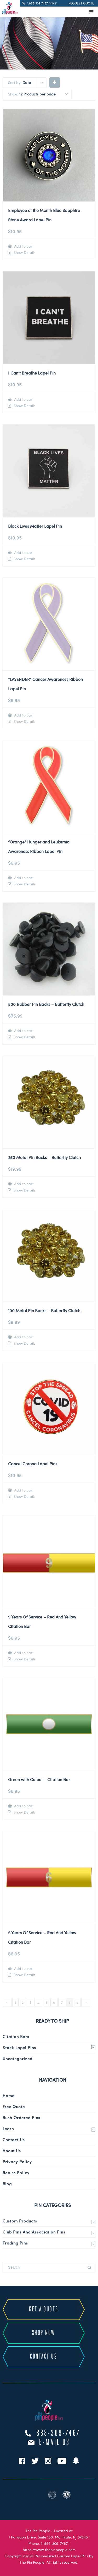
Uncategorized (17, 2058)
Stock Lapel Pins (19, 2047)
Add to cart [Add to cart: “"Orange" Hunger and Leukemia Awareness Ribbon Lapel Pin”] (23, 878)
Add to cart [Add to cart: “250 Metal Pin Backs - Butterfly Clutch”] (23, 1184)
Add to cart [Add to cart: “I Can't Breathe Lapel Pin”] (23, 399)
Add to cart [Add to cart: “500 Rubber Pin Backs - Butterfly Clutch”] (23, 1031)
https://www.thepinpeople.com (49, 2549)
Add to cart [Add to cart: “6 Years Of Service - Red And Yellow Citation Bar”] (23, 1968)
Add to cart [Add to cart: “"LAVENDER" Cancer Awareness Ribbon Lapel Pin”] (23, 715)
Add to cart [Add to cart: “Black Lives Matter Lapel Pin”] (23, 552)
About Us (12, 2150)
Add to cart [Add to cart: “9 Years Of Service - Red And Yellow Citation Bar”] (23, 1653)
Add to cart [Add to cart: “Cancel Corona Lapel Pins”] (23, 1490)
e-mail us (54, 2442)
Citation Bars (16, 2036)
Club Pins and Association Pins (34, 2232)
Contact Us (14, 2139)
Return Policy (16, 2172)
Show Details (24, 252)
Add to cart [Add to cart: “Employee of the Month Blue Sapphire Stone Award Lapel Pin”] (23, 246)
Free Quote (14, 2106)
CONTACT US (43, 2356)
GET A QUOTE (43, 2309)
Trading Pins (15, 2243)
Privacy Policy (17, 2161)
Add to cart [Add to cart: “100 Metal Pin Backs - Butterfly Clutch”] (23, 1337)
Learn (8, 2128)
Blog (7, 2183)
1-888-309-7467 (54, 2543)
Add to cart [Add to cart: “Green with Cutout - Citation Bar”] (23, 1806)
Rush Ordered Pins (21, 2117)
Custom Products (20, 2221)
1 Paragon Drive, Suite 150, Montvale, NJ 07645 (48, 2537)
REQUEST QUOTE (81, 3)
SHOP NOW (43, 2333)
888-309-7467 (58, 2433)
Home (8, 2095)
